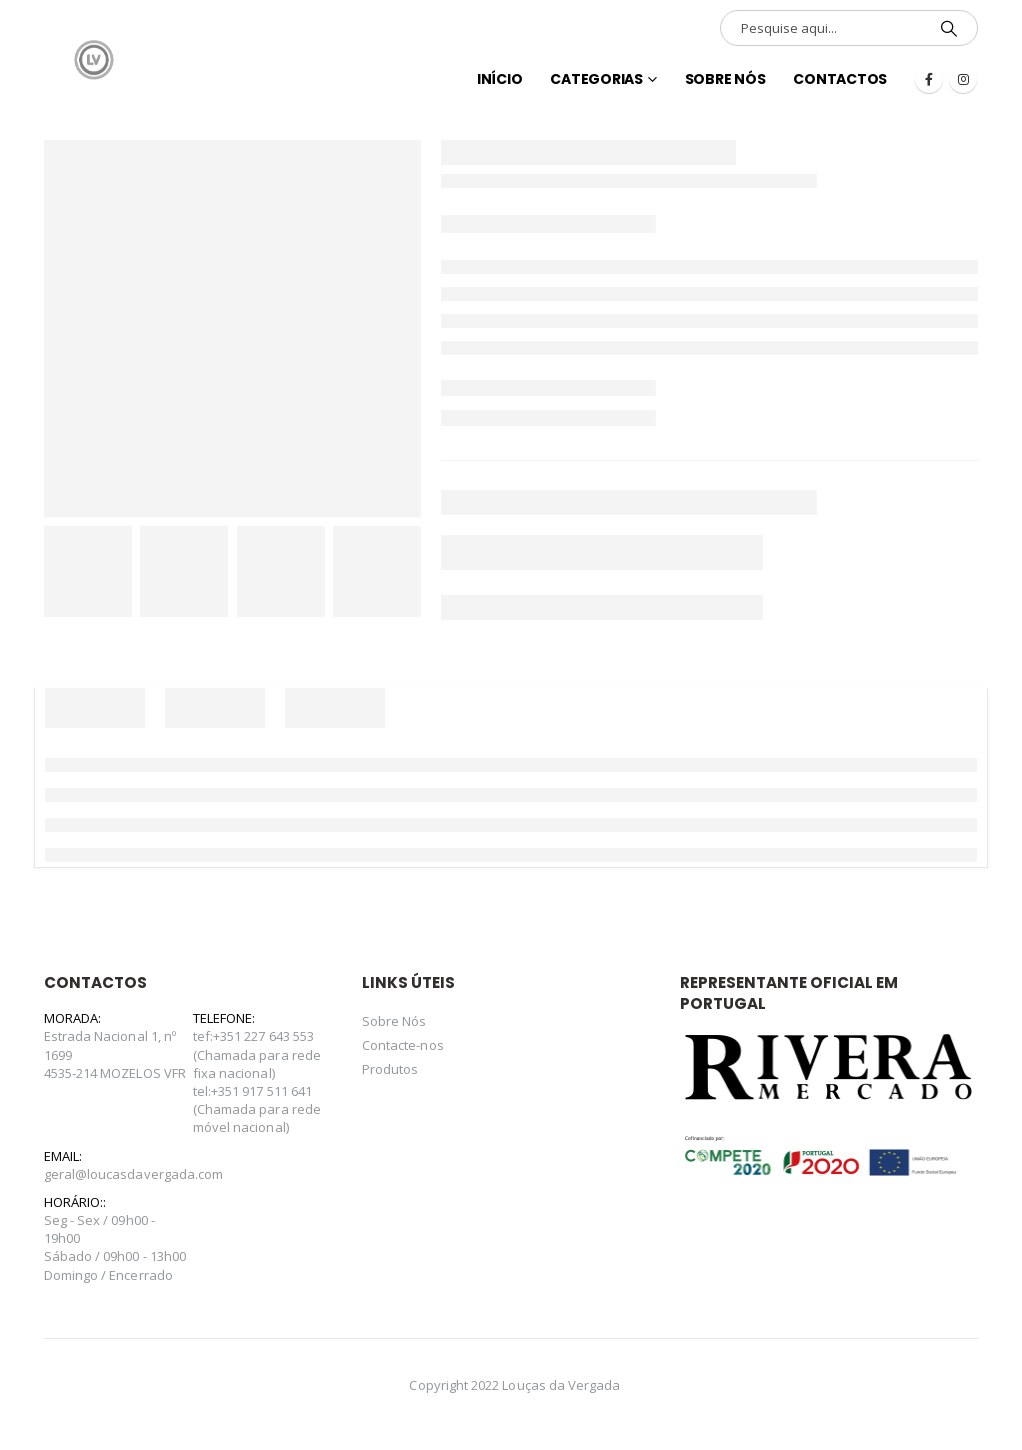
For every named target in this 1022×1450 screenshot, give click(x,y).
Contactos (840, 79)
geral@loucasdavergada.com (134, 1174)
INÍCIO (500, 79)
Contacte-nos (403, 1045)
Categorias (596, 79)
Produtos (390, 1069)
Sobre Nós (725, 79)
